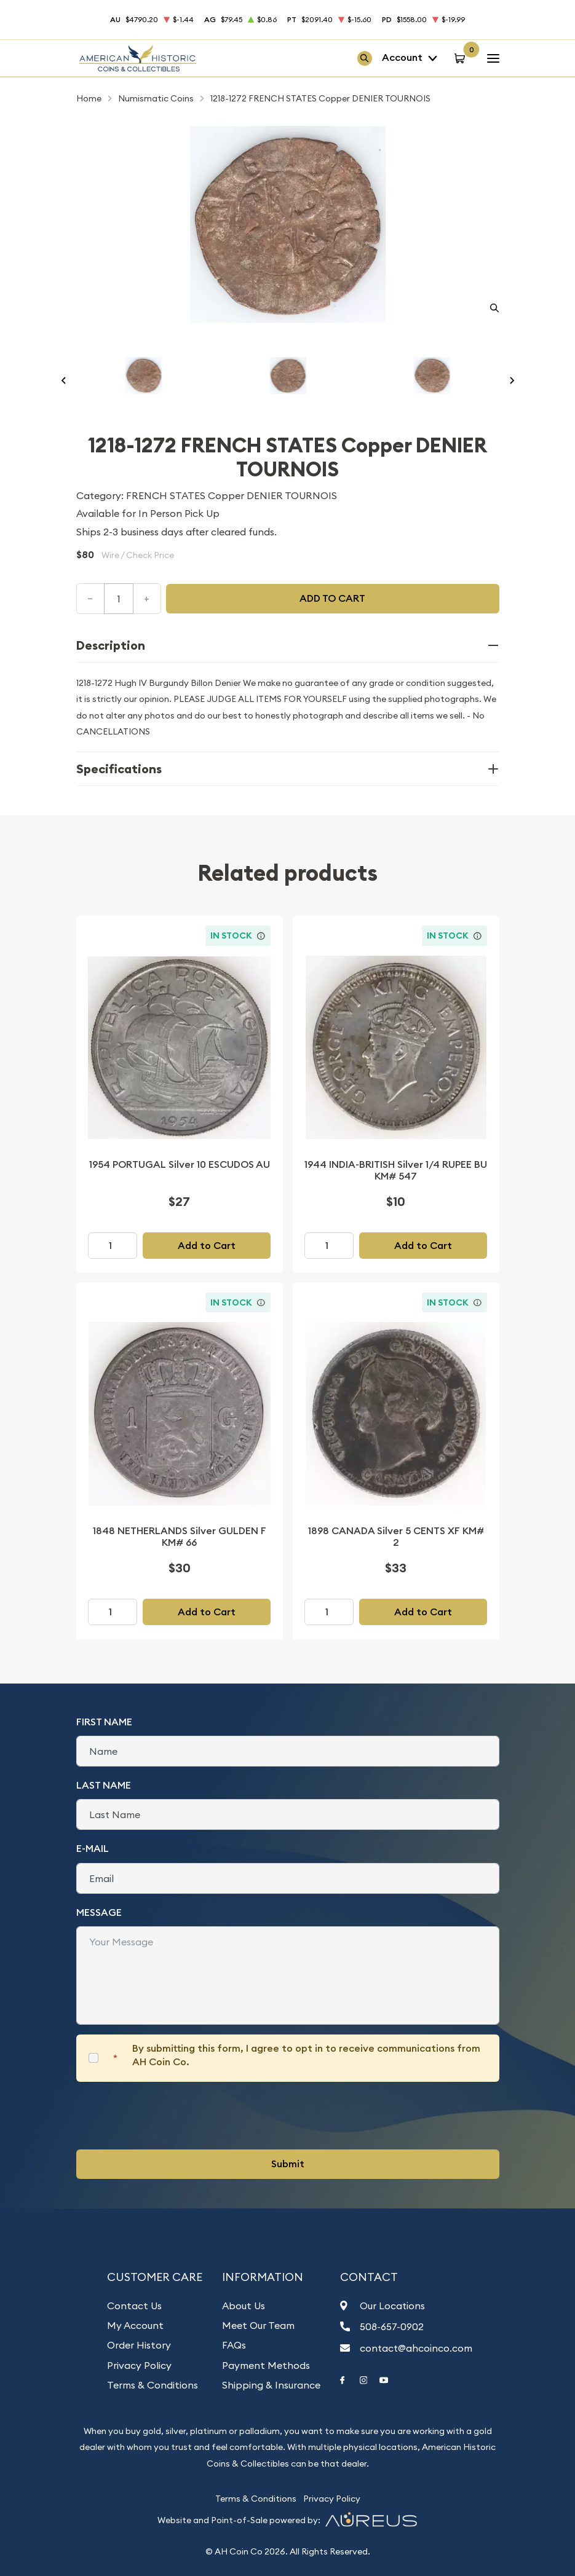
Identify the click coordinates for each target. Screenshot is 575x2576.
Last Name (103, 1785)
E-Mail (92, 1848)
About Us (243, 2305)
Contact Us (134, 2305)
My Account (135, 2325)
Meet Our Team (258, 2325)
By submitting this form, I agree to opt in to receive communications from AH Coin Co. (306, 2055)
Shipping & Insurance (271, 2385)
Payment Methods (266, 2365)
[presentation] (169, 2116)
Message (99, 1912)
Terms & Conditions (152, 2385)
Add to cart (332, 598)
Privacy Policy (139, 2365)
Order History (139, 2345)
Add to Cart (207, 1245)
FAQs (234, 2345)
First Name (104, 1721)
